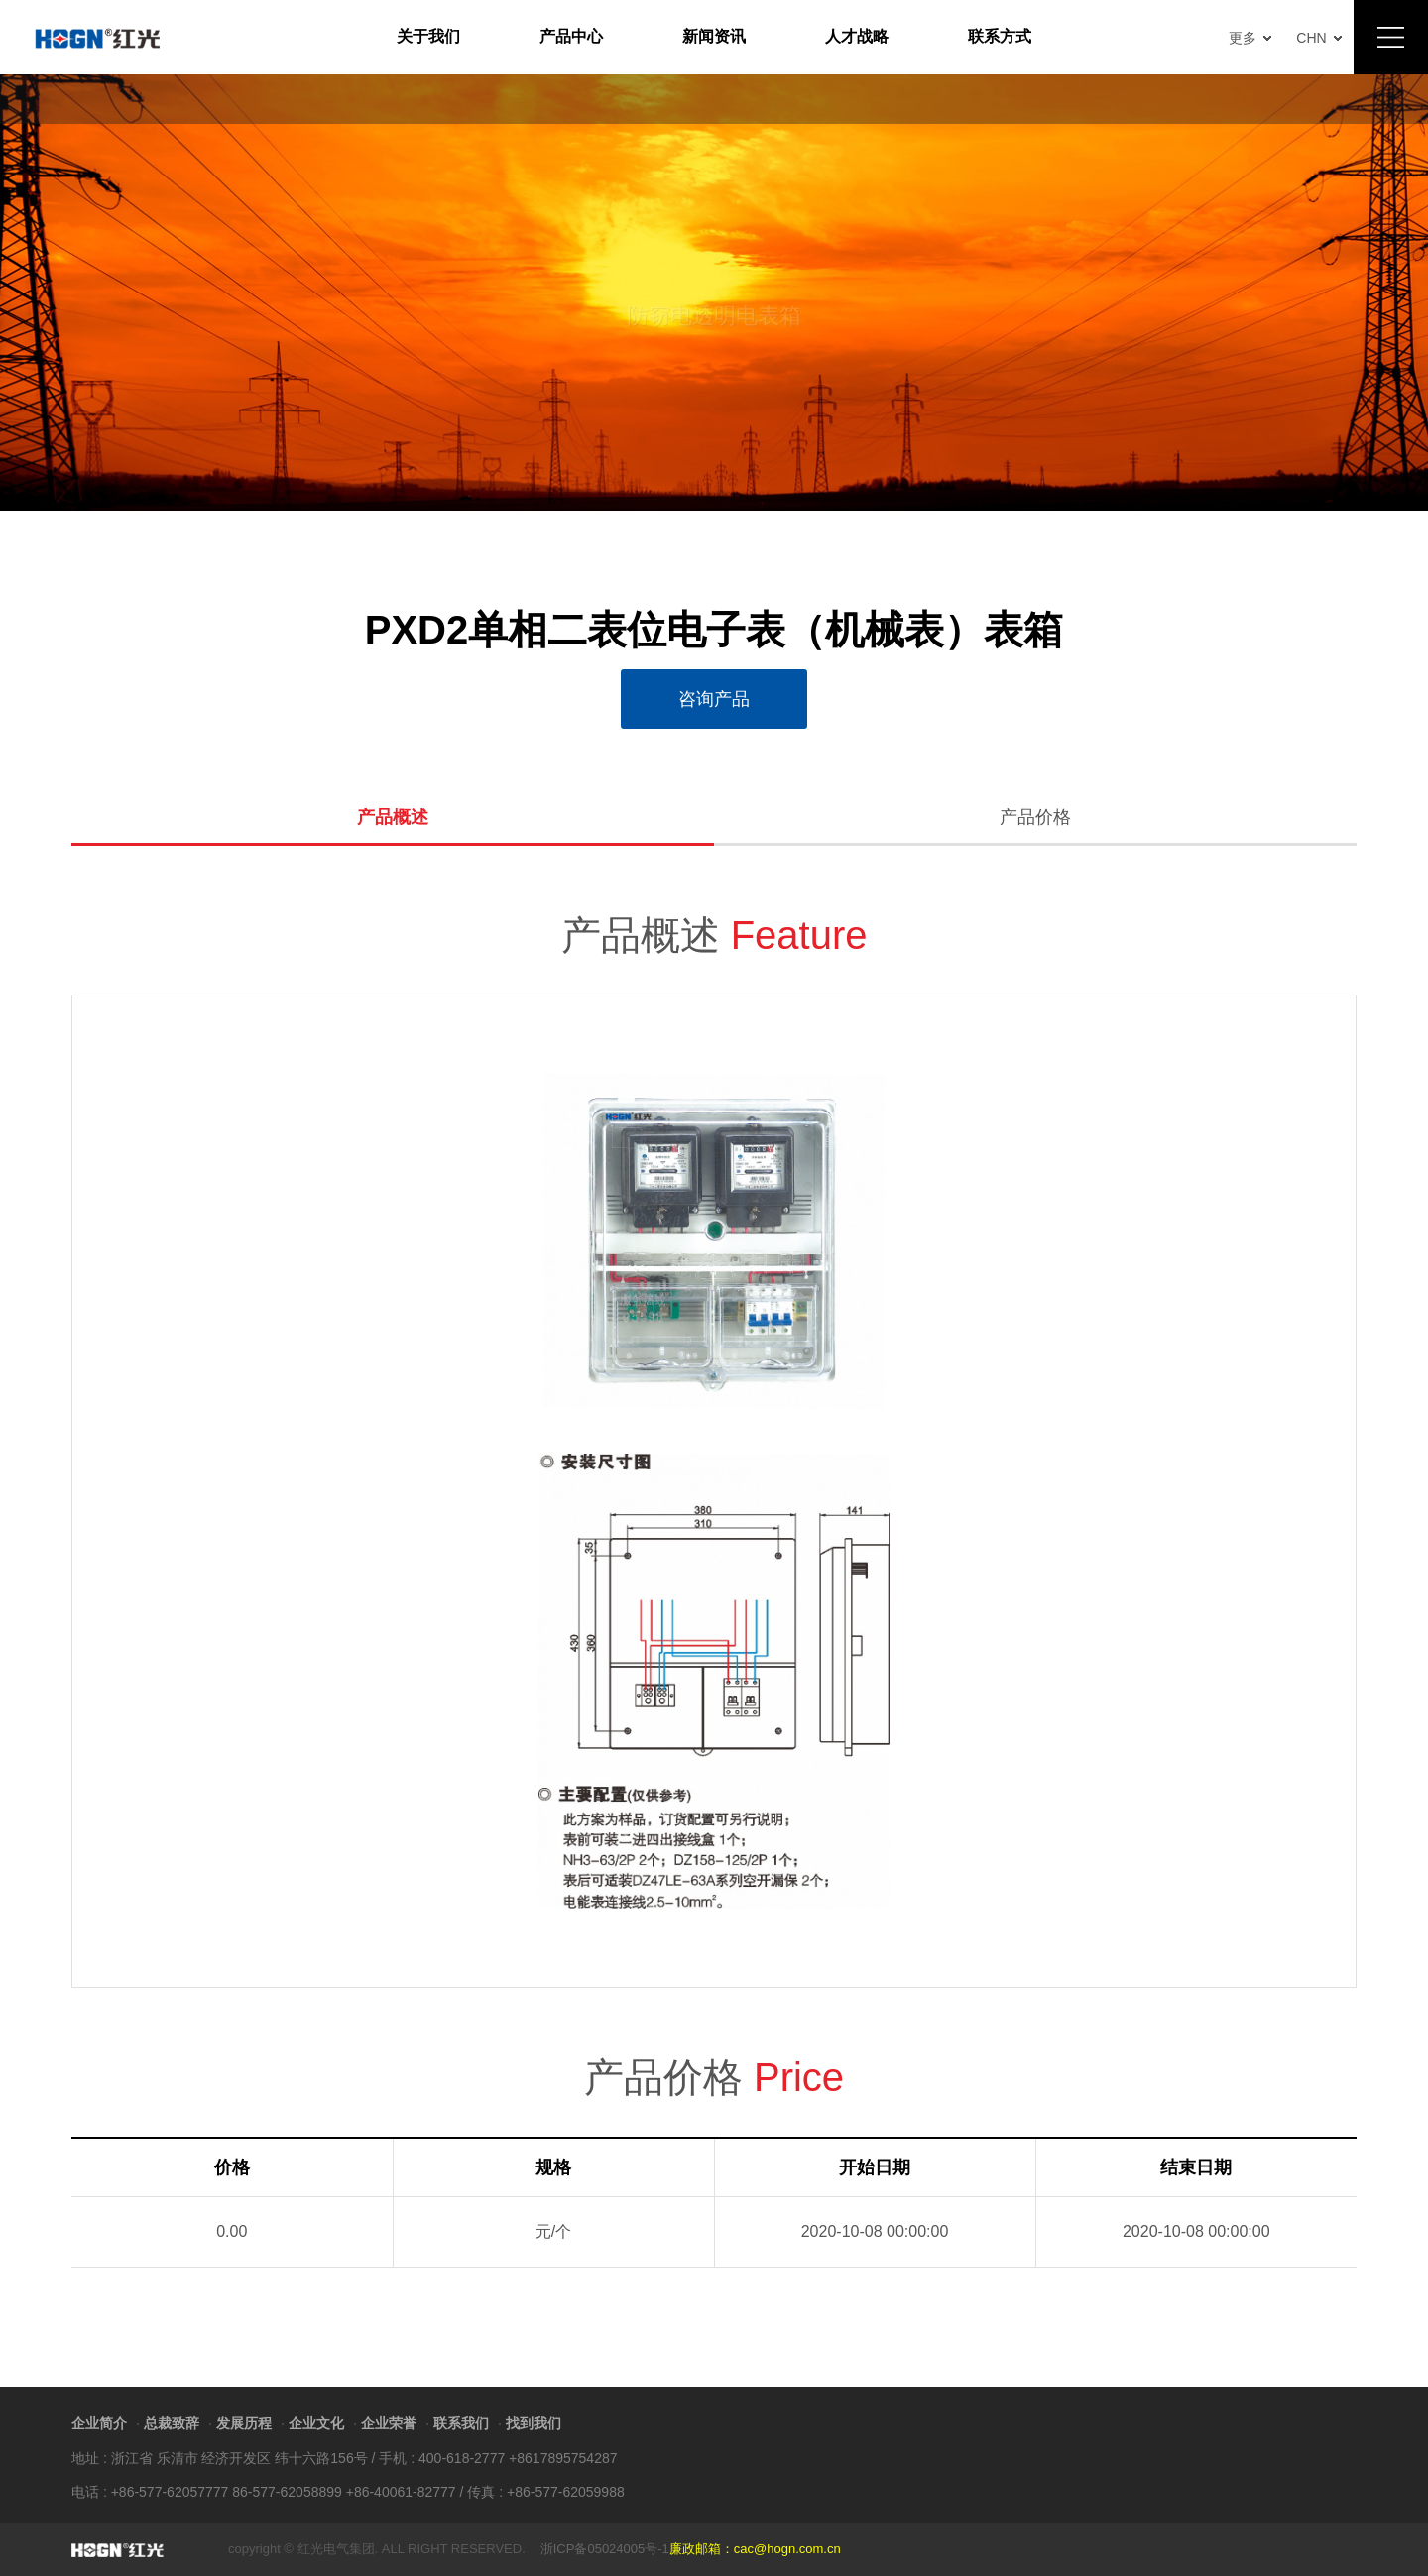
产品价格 (1035, 817)
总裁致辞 (171, 2423)
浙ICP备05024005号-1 (604, 2548)
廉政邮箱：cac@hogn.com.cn (755, 2548)
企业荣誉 (388, 2423)
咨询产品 (714, 699)
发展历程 (244, 2423)
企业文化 (316, 2423)
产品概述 (392, 817)
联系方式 (999, 36)
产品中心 (571, 36)
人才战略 (857, 36)
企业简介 (99, 2423)
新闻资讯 (714, 36)
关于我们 (428, 36)
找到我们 (533, 2423)
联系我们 (461, 2423)
